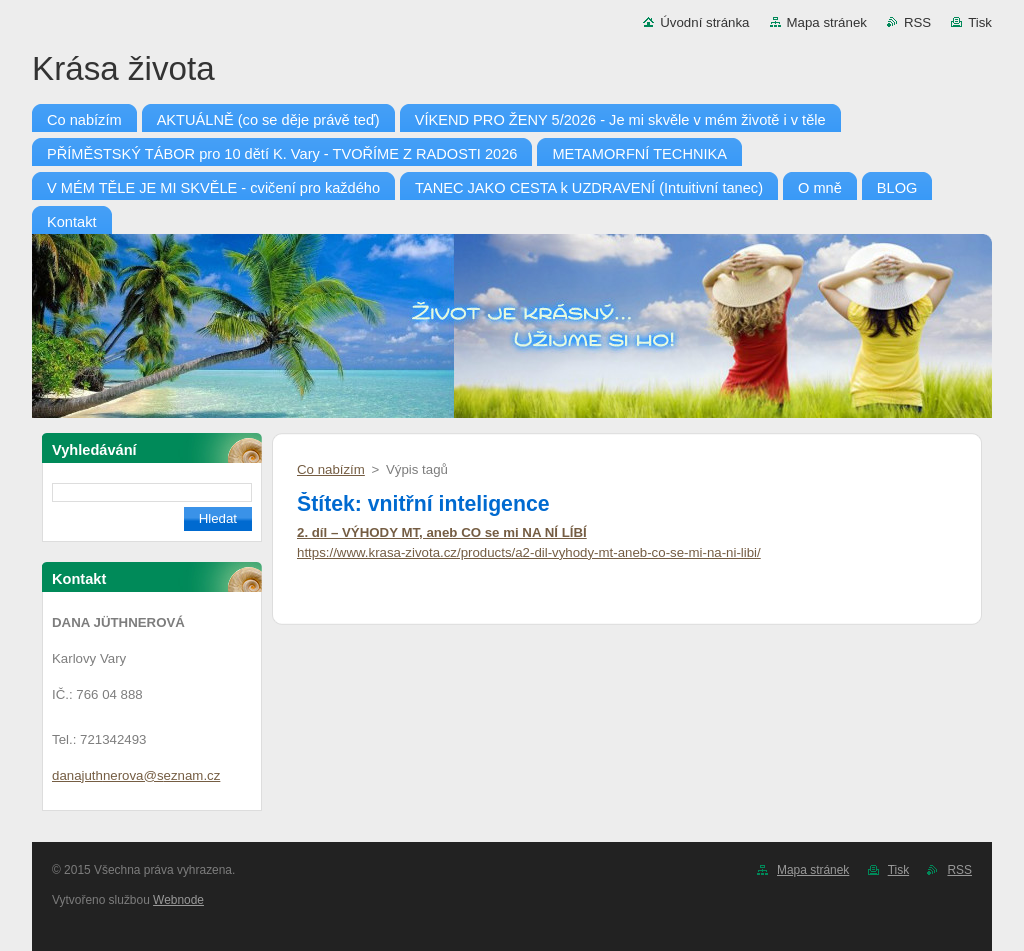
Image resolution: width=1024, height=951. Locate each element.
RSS (917, 22)
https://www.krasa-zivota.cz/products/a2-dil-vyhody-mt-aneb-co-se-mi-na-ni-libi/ (529, 552)
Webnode (178, 900)
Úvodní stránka (704, 22)
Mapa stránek (827, 22)
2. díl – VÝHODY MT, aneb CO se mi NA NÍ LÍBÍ (442, 532)
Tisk (980, 22)
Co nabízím (331, 469)
